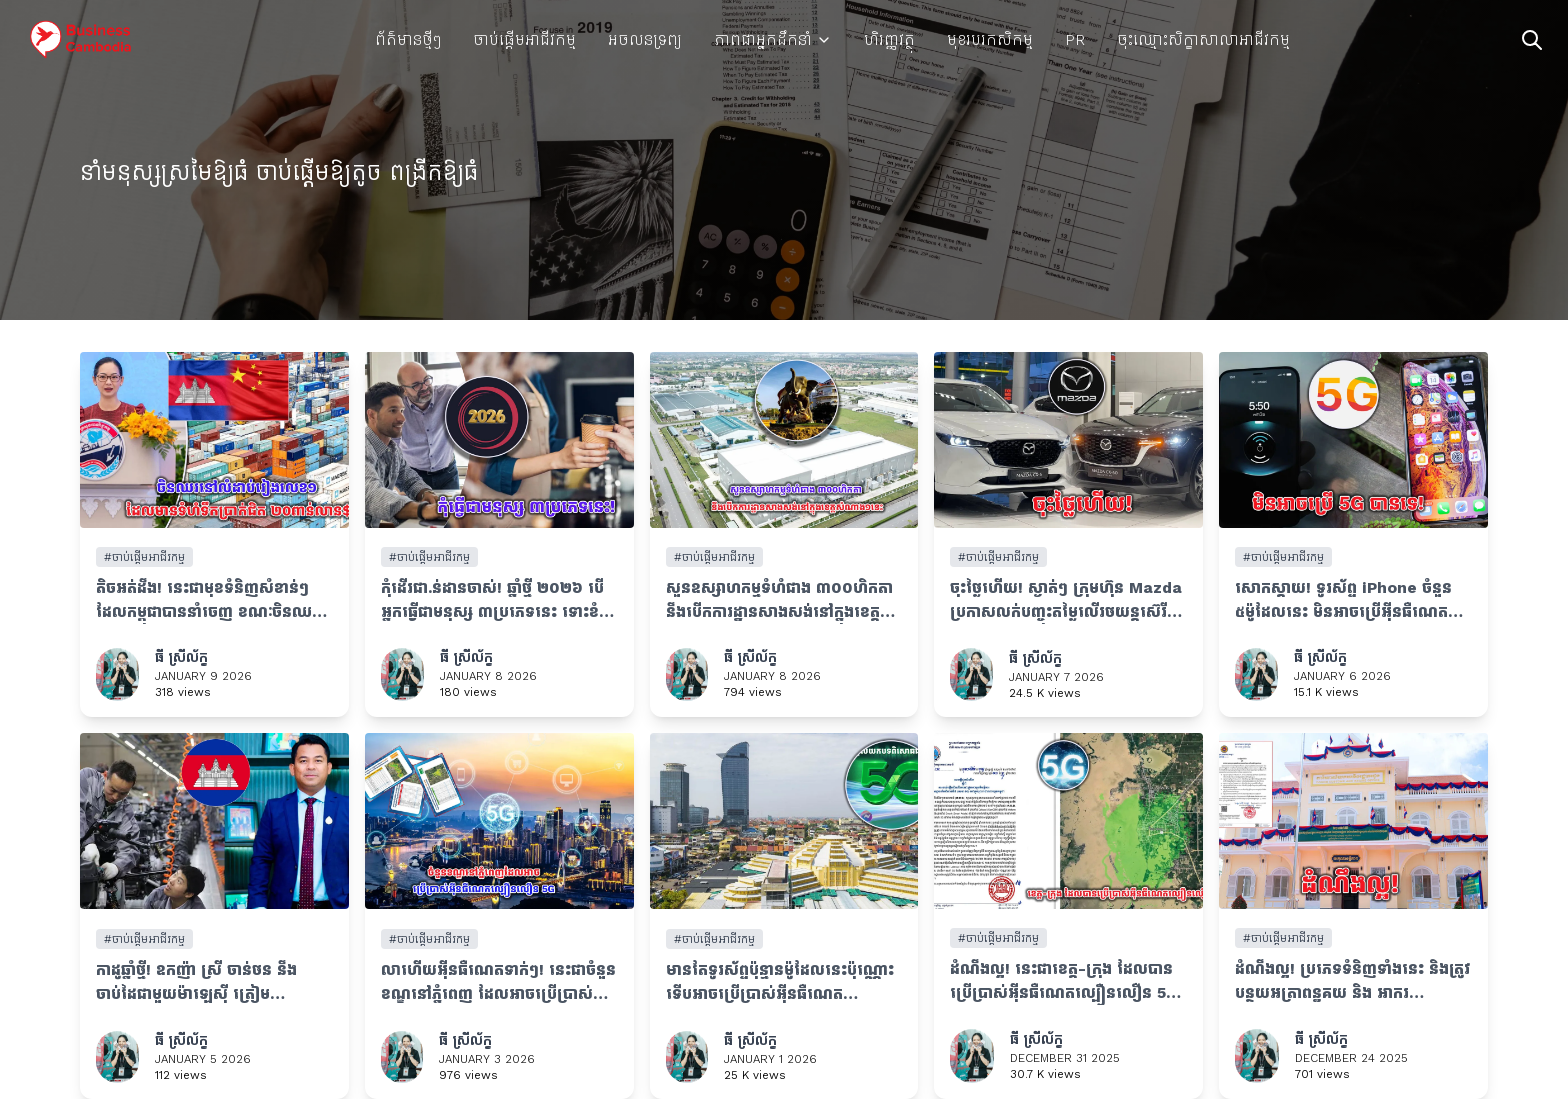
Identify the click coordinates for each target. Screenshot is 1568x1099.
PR (1075, 39)
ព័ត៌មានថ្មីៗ (408, 39)
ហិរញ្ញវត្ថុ (889, 39)
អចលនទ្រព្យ (645, 39)
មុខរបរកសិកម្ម (990, 39)
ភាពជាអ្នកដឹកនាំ (773, 39)
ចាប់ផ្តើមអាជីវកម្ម (524, 39)
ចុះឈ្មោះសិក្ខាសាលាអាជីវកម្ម (1203, 39)
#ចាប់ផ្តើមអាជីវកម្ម (144, 557)
